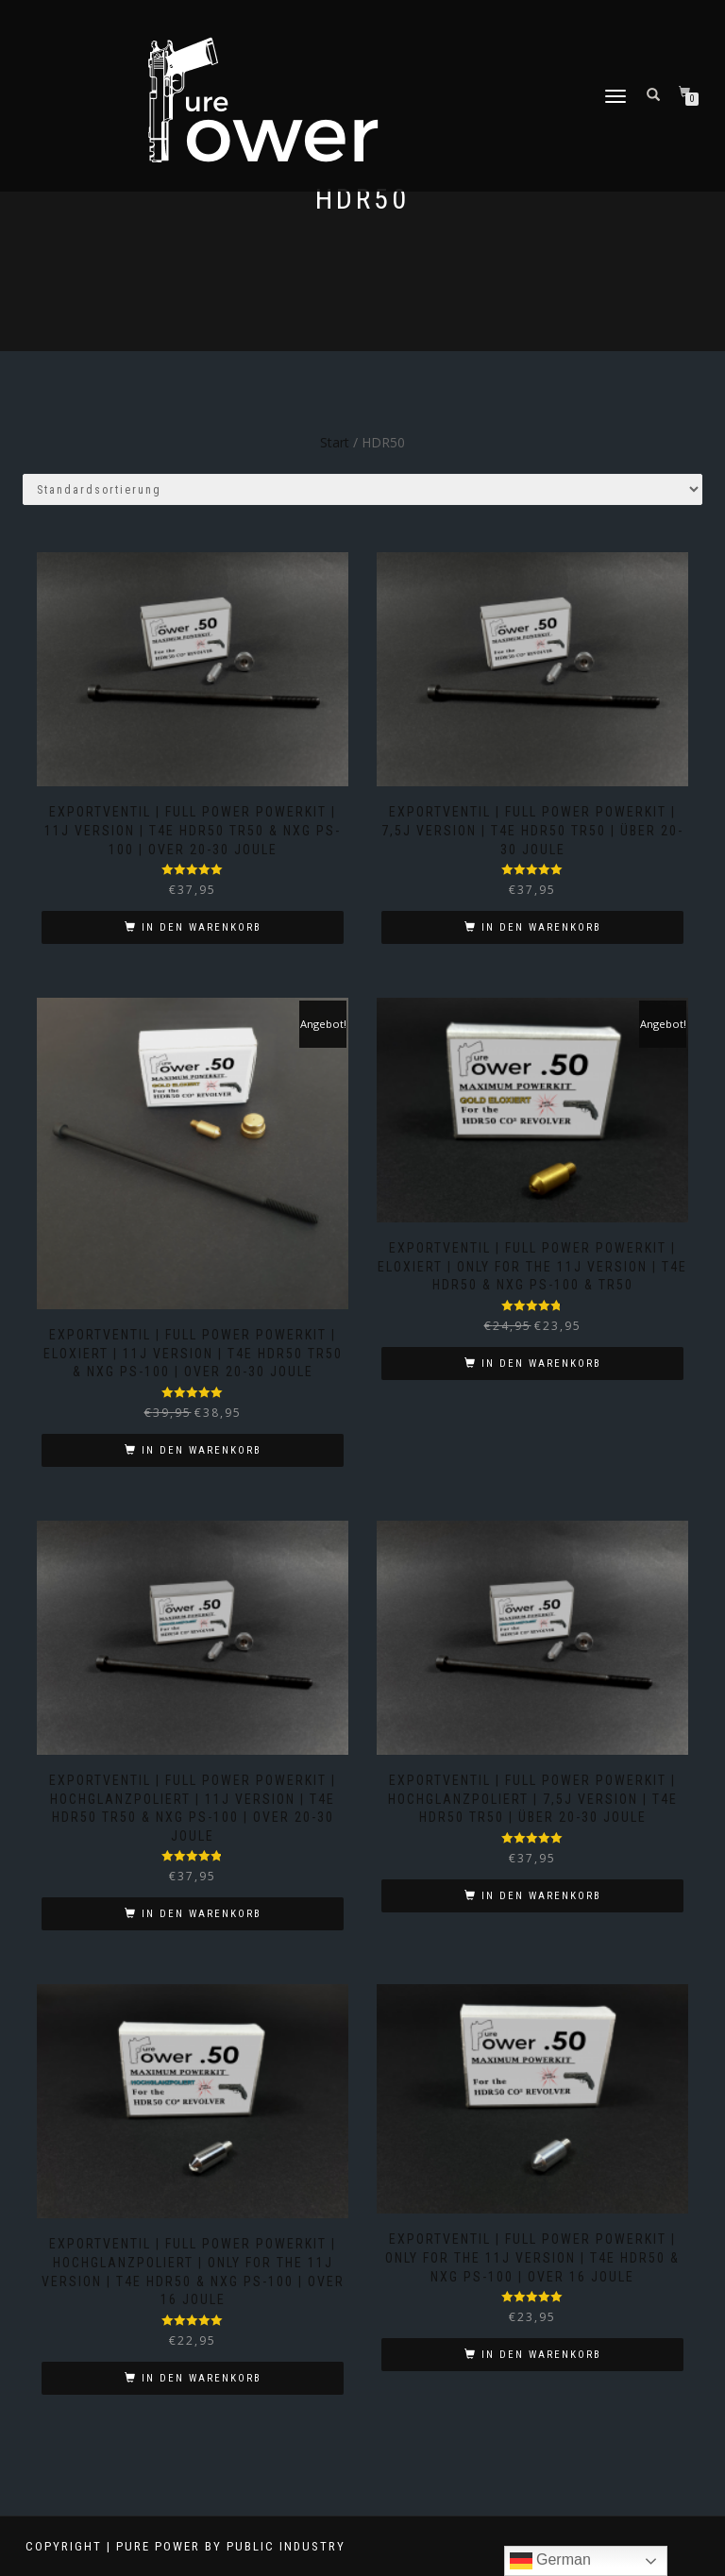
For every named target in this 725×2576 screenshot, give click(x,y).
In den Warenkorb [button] (201, 927)
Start (334, 442)
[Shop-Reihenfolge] (362, 489)
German (550, 2561)
